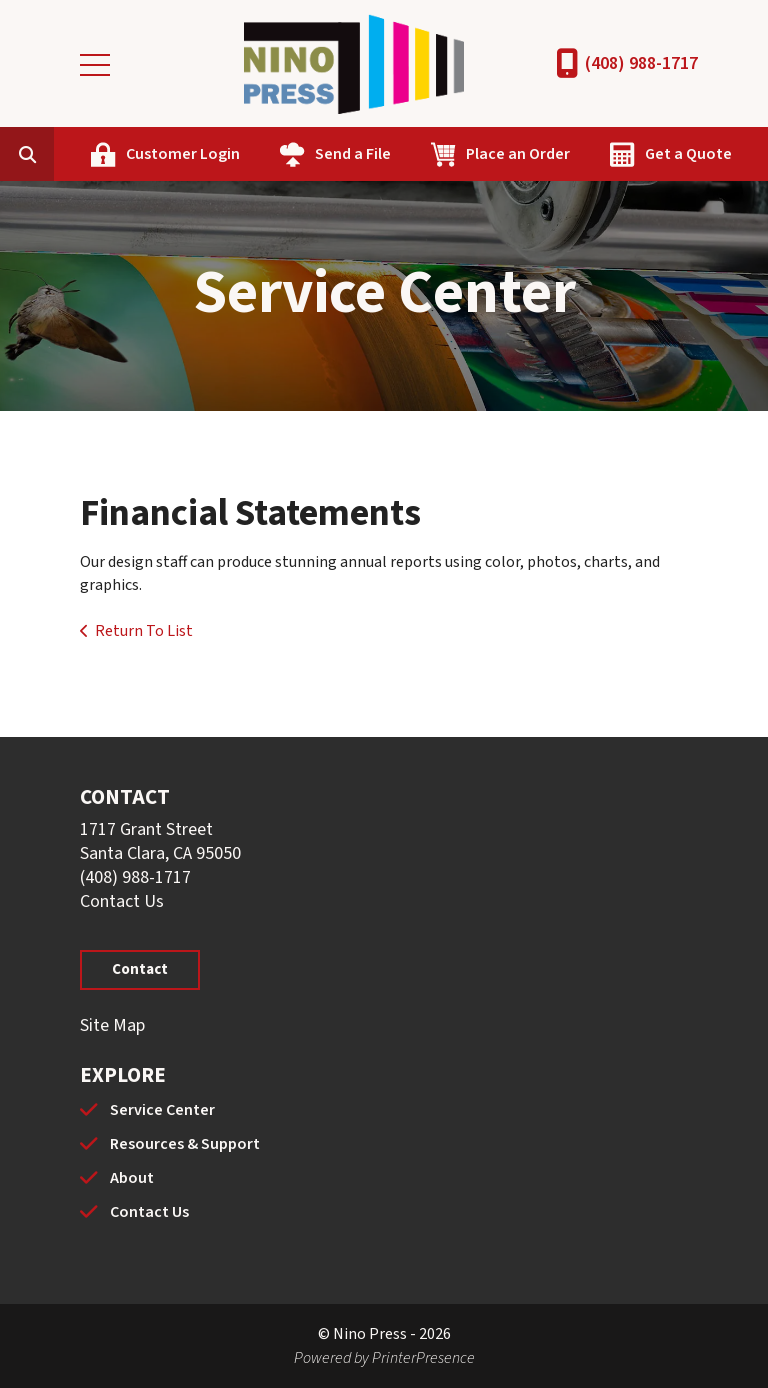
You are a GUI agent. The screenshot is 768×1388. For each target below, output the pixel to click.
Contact (140, 969)
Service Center (162, 1110)
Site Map (112, 1025)
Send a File (353, 154)
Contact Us (122, 901)
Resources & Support (185, 1144)
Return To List (144, 631)
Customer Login (183, 154)
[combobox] (58, 154)
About (132, 1178)
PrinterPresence (423, 1358)
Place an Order (518, 154)
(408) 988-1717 (641, 63)
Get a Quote (688, 154)
